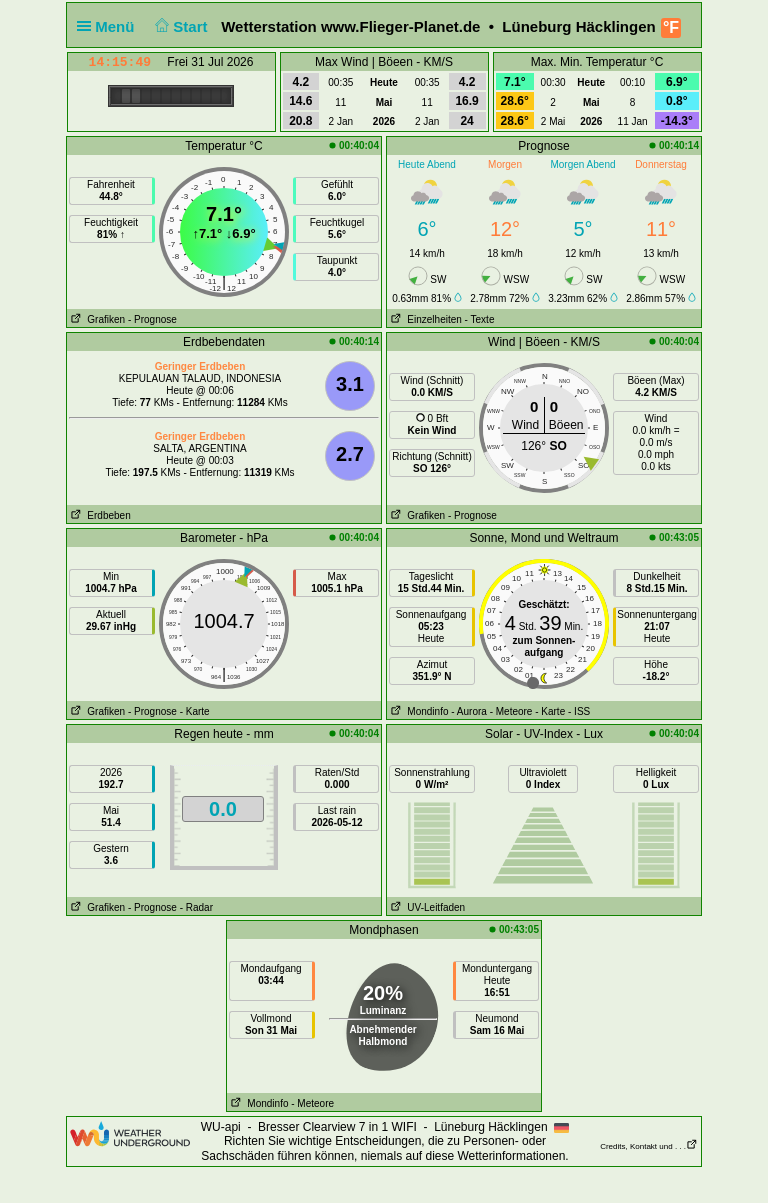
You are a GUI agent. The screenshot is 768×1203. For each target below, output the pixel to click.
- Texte (480, 319)
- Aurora (469, 711)
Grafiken (96, 319)
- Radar (196, 907)
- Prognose (152, 319)
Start (179, 26)
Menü (110, 26)
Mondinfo (417, 711)
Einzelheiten (424, 319)
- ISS (579, 711)
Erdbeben (99, 515)
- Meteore (511, 711)
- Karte (195, 711)
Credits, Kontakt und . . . (649, 1146)
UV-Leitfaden (426, 907)
